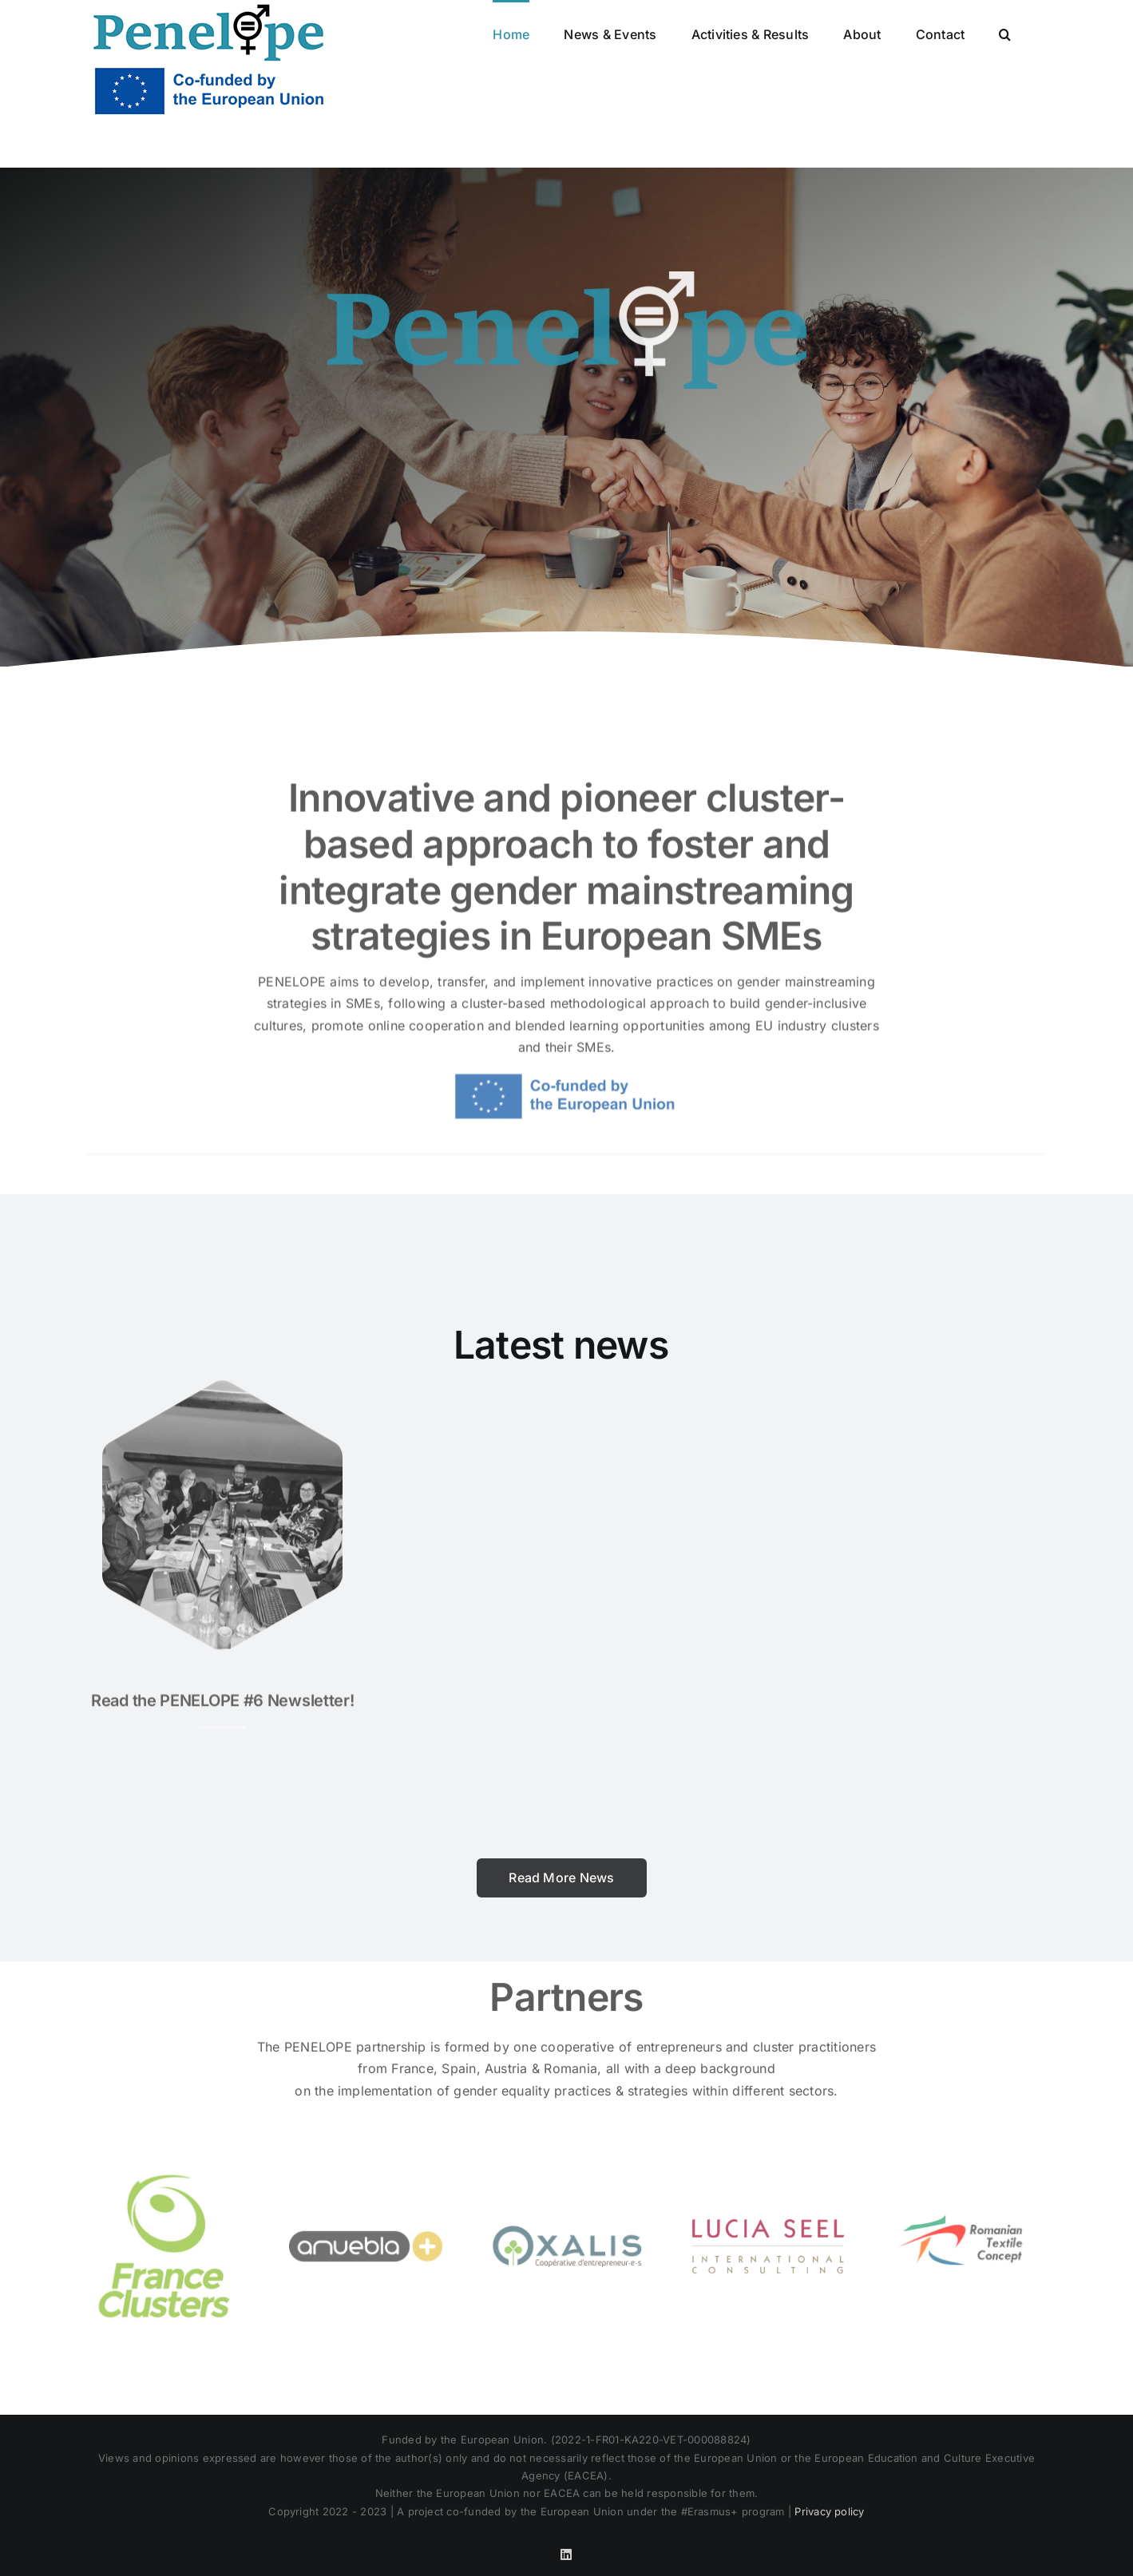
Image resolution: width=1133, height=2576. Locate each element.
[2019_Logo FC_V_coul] (164, 2183)
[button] (1005, 33)
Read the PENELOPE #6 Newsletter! (222, 1693)
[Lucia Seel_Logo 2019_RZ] (768, 2183)
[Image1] (222, 1380)
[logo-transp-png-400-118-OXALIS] (567, 2183)
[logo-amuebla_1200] (365, 2183)
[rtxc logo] (969, 2183)
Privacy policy (829, 2511)
